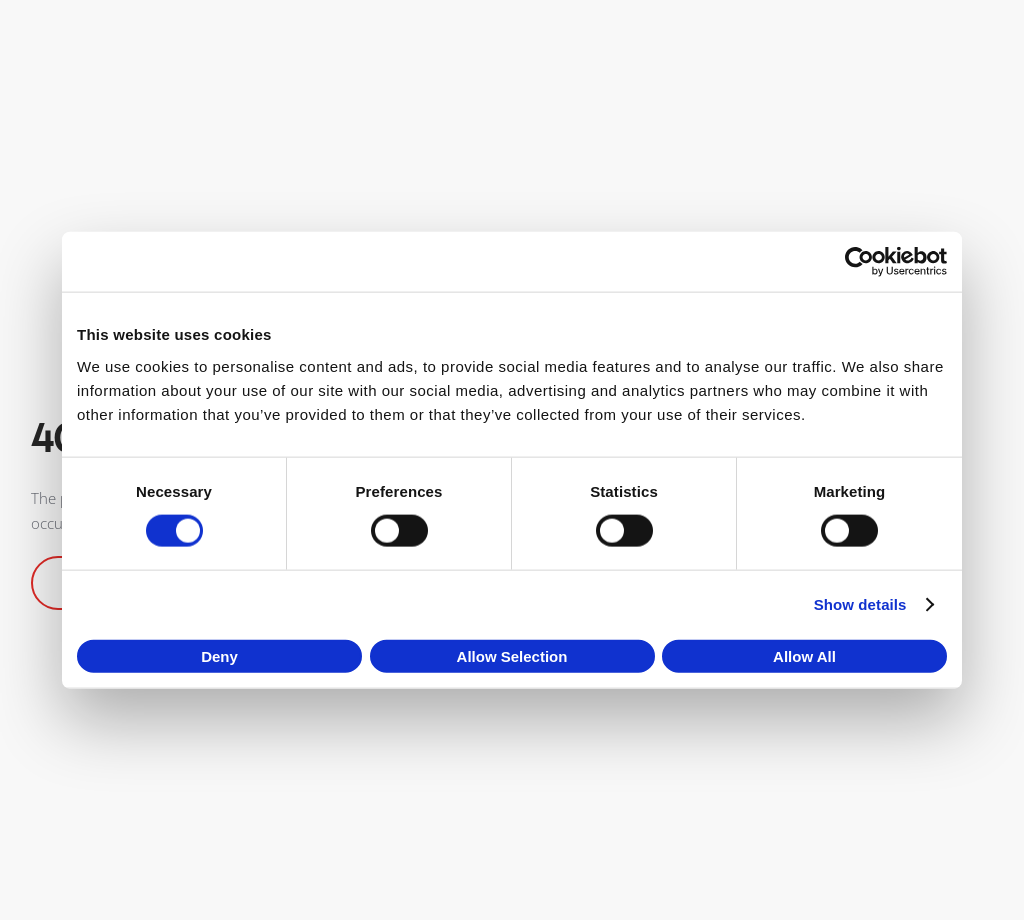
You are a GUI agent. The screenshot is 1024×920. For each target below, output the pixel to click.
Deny (219, 655)
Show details (860, 604)
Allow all (804, 655)
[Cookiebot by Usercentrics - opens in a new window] (859, 262)
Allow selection (512, 655)
